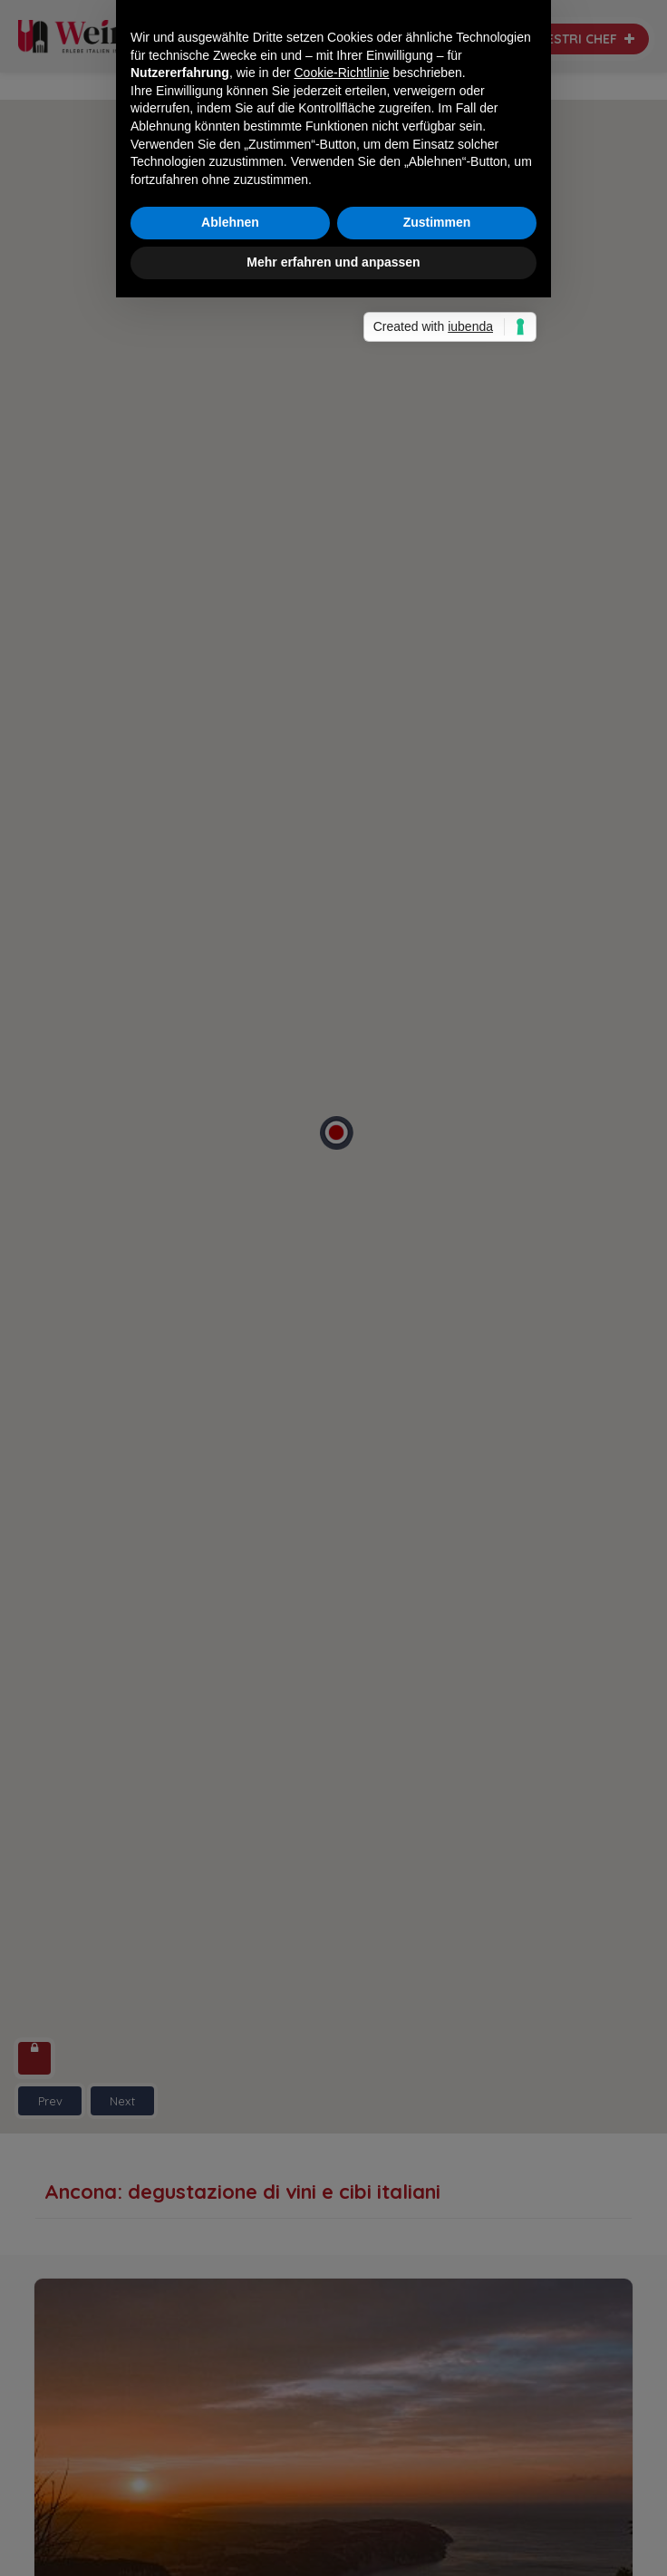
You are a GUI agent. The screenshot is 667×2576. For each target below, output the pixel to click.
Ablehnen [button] (230, 1362)
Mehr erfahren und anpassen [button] (333, 1402)
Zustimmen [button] (437, 1362)
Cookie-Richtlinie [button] (342, 1212)
